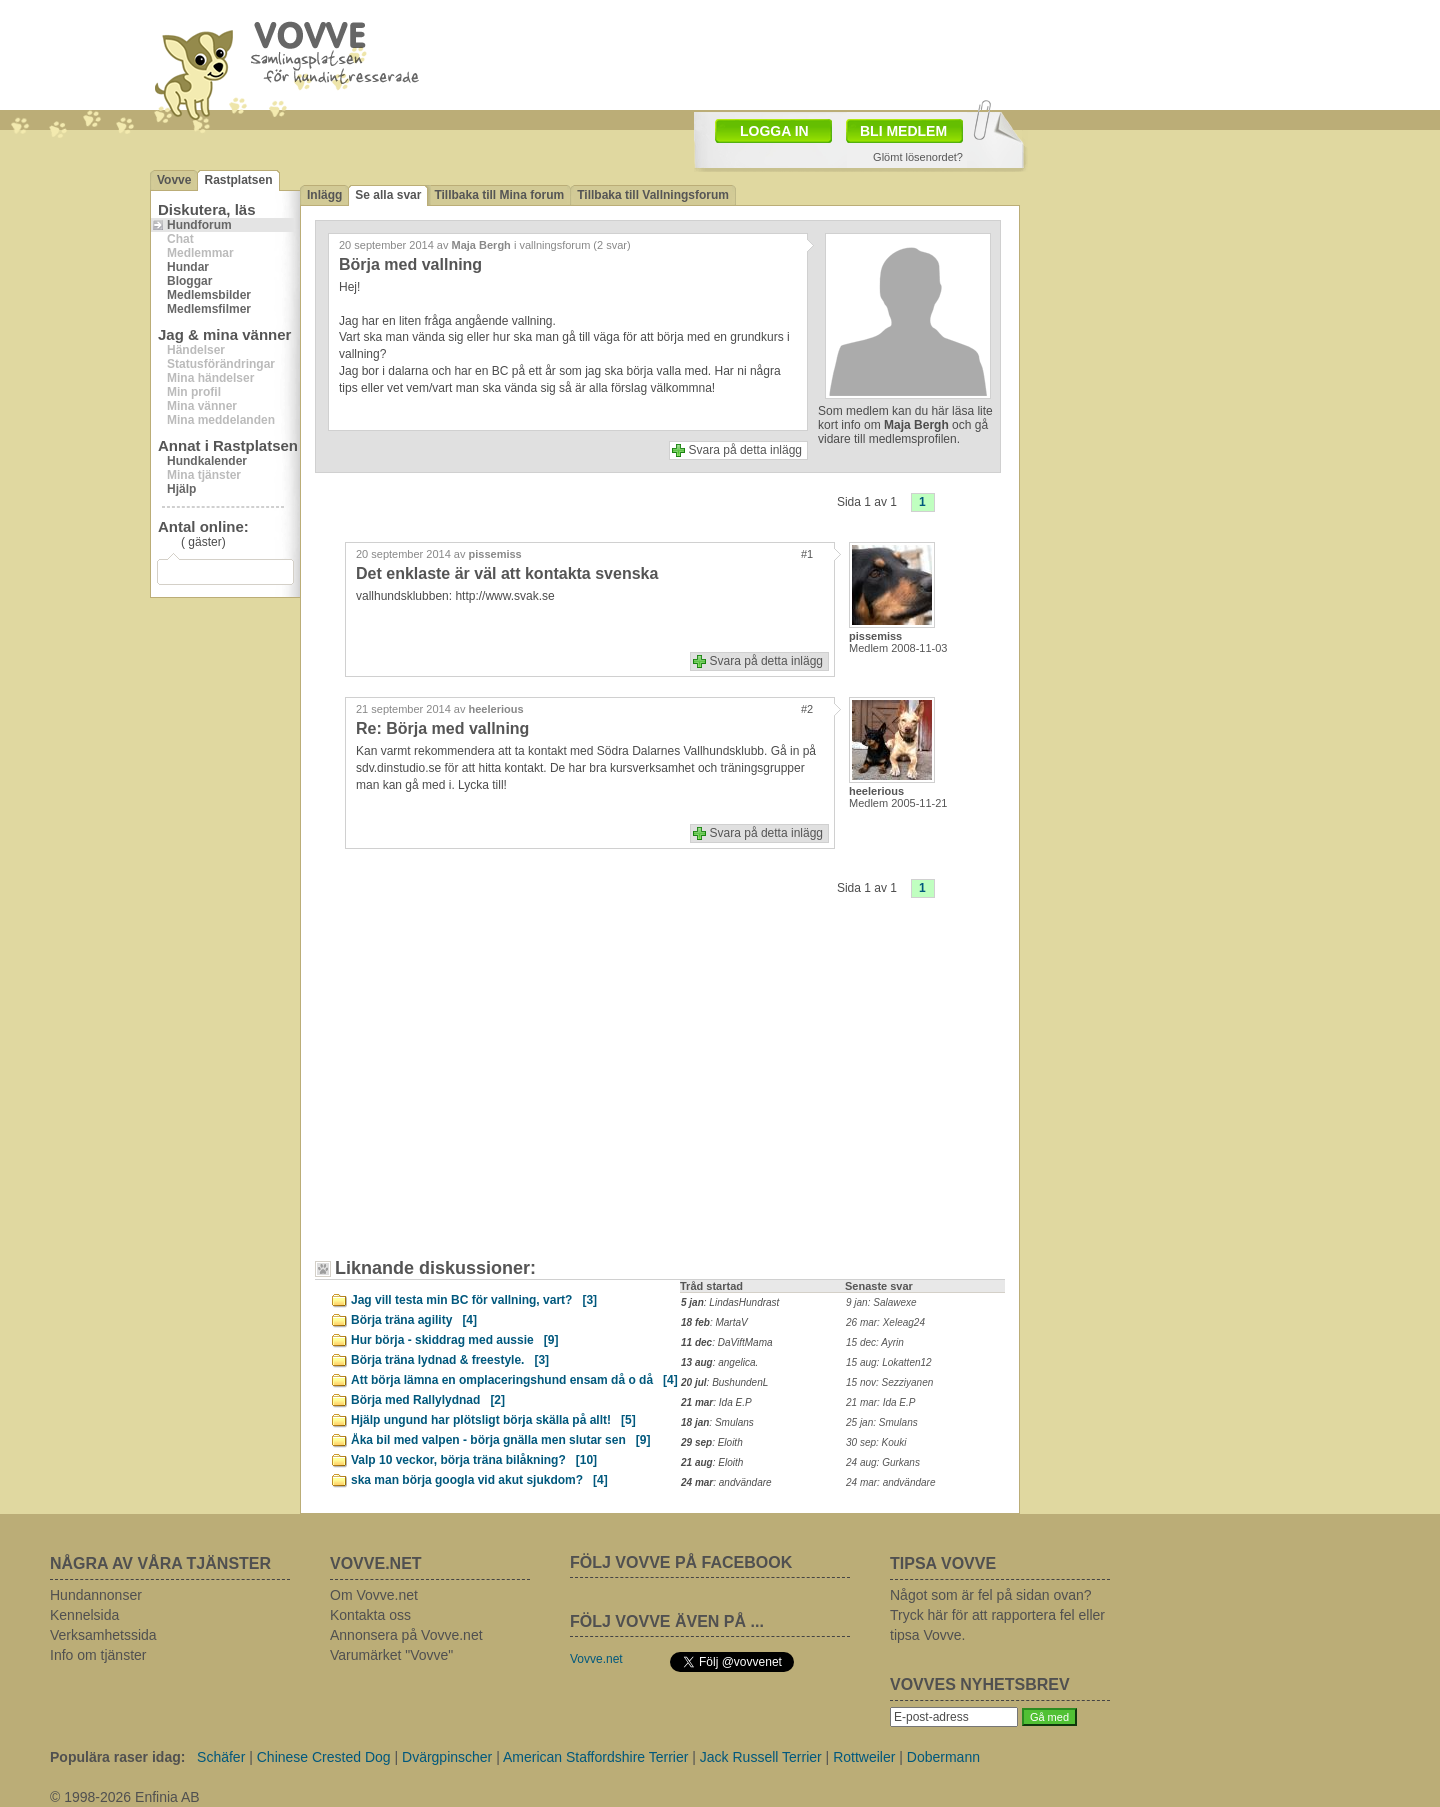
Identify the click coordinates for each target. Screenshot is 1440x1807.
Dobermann (943, 1757)
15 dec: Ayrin (875, 1342)
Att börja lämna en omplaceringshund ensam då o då (514, 1380)
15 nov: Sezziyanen (889, 1382)
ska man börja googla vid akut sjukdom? (479, 1480)
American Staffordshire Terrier (595, 1757)
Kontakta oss (370, 1615)
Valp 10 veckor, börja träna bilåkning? (474, 1460)
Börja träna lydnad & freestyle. (450, 1360)
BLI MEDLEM (903, 131)
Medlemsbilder (209, 295)
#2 (807, 709)
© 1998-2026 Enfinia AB (125, 1797)
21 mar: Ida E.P (880, 1402)
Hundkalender (207, 461)
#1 (807, 554)
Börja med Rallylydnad (428, 1400)
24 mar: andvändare (891, 1482)
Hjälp (181, 489)
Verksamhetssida (103, 1635)
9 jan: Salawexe (881, 1302)
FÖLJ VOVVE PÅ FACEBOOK (681, 1562)
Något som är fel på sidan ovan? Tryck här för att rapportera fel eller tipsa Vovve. (997, 1615)
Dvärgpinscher (447, 1757)
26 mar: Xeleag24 (885, 1322)
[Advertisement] (495, 1093)
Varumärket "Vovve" (391, 1655)
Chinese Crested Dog (324, 1757)
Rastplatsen (238, 180)
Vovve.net (596, 1659)
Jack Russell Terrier (761, 1757)
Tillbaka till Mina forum (499, 195)
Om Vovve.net (374, 1595)
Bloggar (189, 281)
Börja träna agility (414, 1320)
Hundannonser (96, 1595)
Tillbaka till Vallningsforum (653, 195)
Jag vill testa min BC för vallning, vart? (474, 1300)
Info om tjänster (98, 1655)
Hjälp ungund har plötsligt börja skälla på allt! (493, 1420)
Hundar (188, 267)
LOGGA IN (774, 131)
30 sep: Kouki (876, 1442)
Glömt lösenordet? (918, 157)
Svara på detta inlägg (745, 450)
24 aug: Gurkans (883, 1462)
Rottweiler (864, 1757)
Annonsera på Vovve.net (406, 1635)
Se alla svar (388, 195)
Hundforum (199, 225)
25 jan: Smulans (882, 1422)
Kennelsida (84, 1615)
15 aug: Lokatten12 (889, 1362)
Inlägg (324, 195)
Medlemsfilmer (209, 309)
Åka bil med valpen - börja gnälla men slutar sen (500, 1440)
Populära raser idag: (117, 1757)
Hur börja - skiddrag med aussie (454, 1340)
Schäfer (221, 1757)
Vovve (174, 180)
